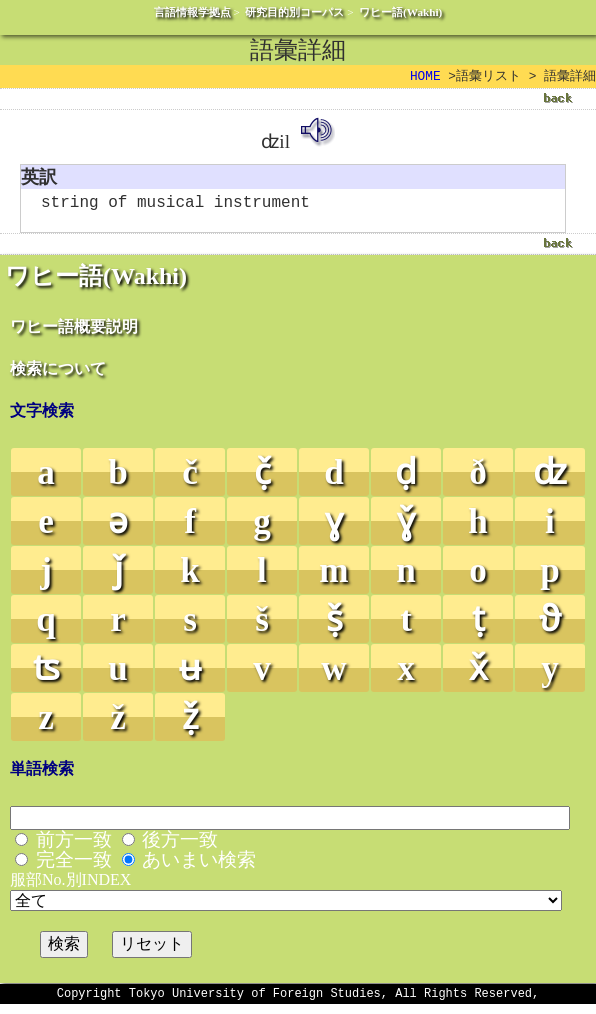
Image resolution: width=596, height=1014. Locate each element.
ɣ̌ (406, 528)
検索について (58, 375)
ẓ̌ (190, 724)
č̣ (262, 479)
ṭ (478, 626)
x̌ (478, 675)
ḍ (406, 479)
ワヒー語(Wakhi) (400, 12)
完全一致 (74, 866)
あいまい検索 (199, 866)
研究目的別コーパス (294, 12)
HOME (425, 77)
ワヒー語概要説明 (74, 333)
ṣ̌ (334, 626)
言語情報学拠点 (192, 12)
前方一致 (74, 846)
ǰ (118, 577)
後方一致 (180, 846)
